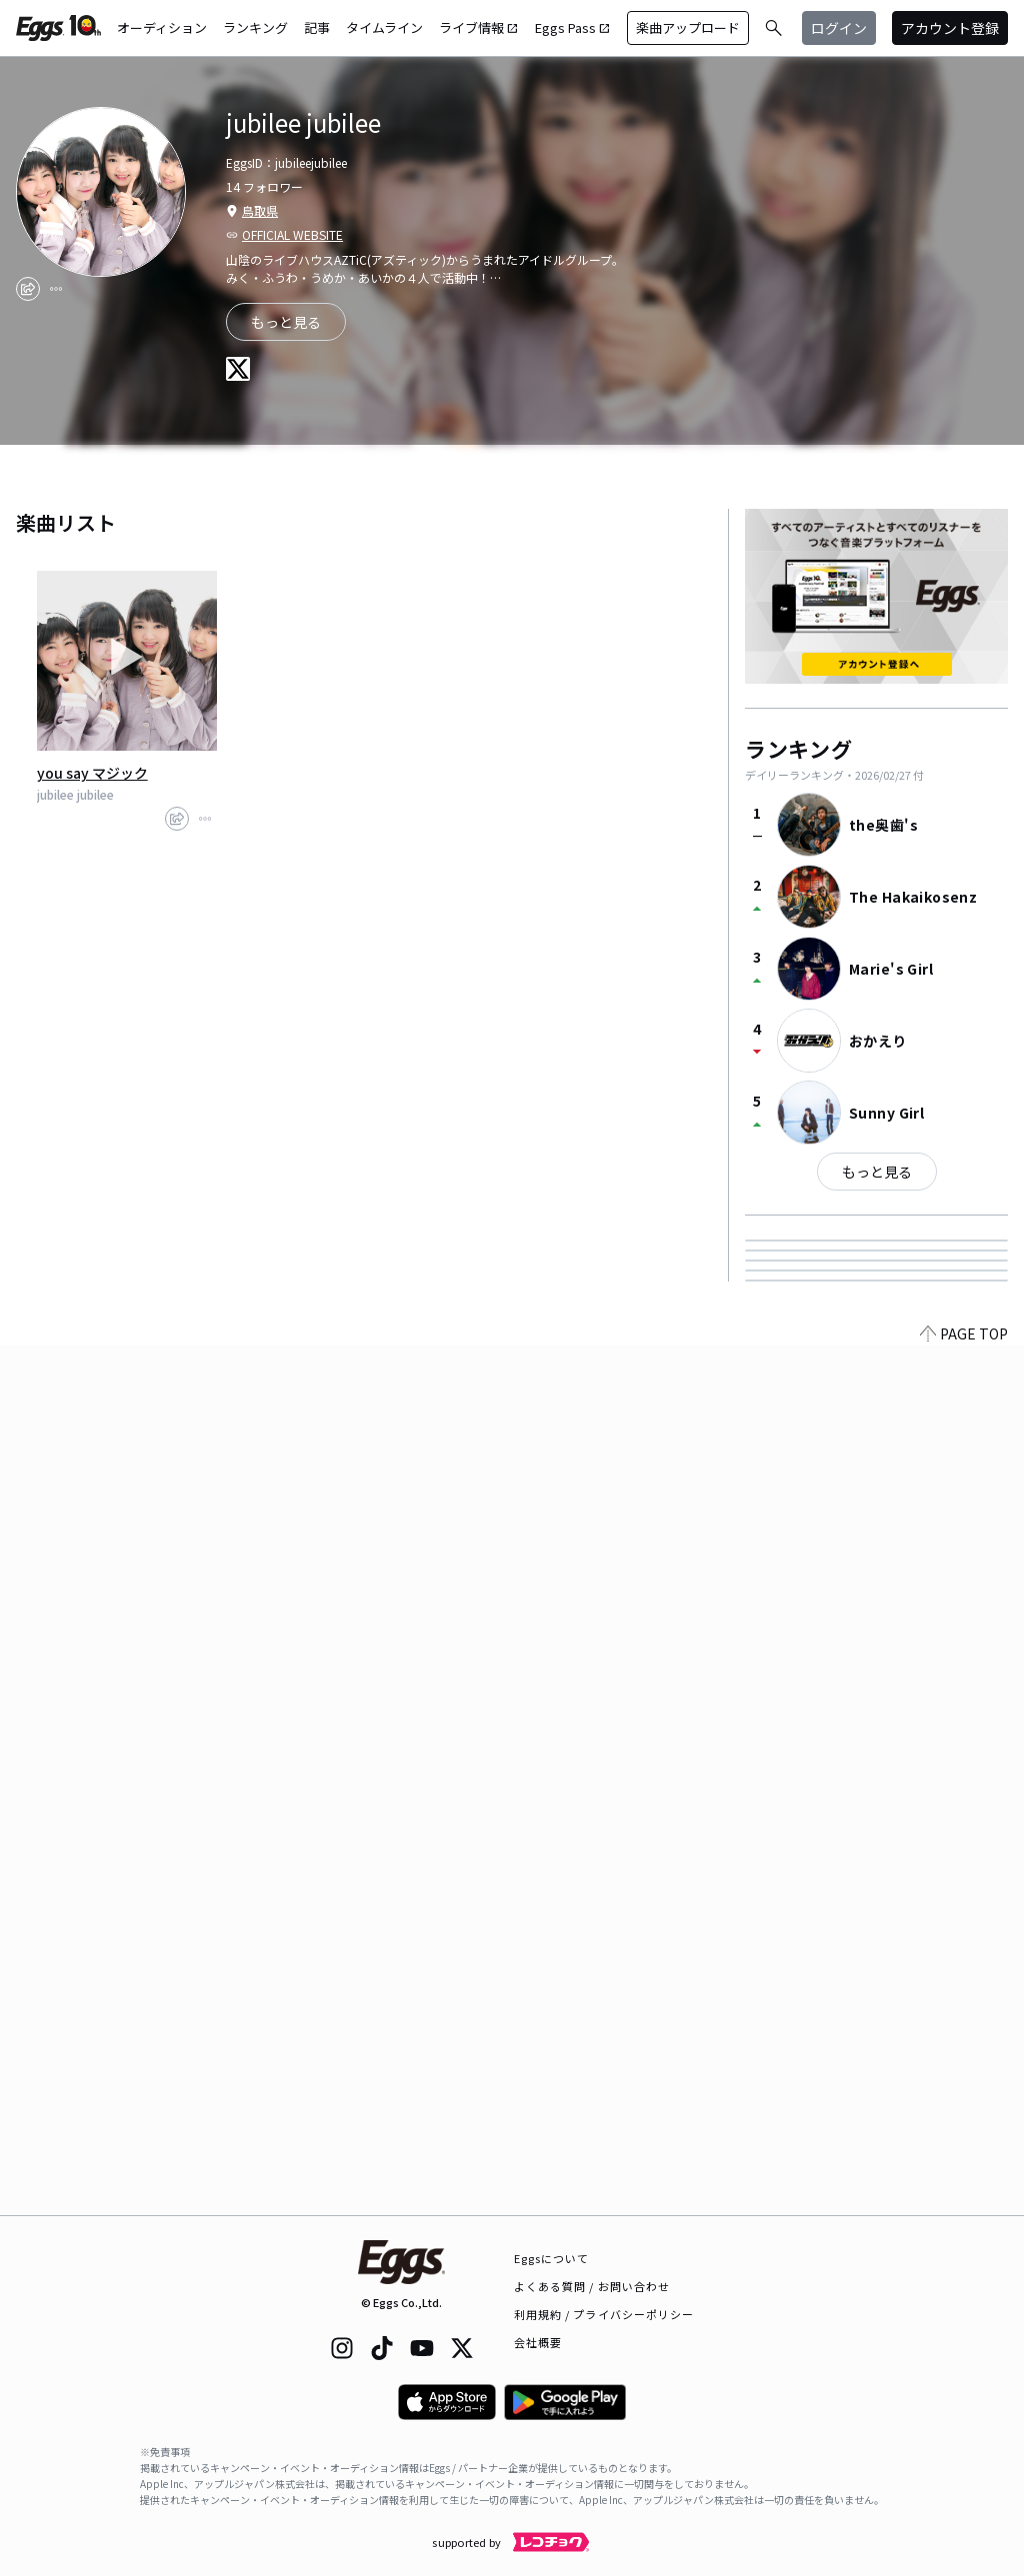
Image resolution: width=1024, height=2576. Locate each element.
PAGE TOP (964, 2203)
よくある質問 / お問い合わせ (592, 2286)
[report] (56, 289)
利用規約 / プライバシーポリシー (604, 2314)
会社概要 (538, 2342)
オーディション (162, 27)
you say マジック (92, 773)
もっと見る (286, 322)
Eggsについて (552, 2258)
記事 (317, 27)
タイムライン (384, 27)
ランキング (255, 27)
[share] (28, 289)
